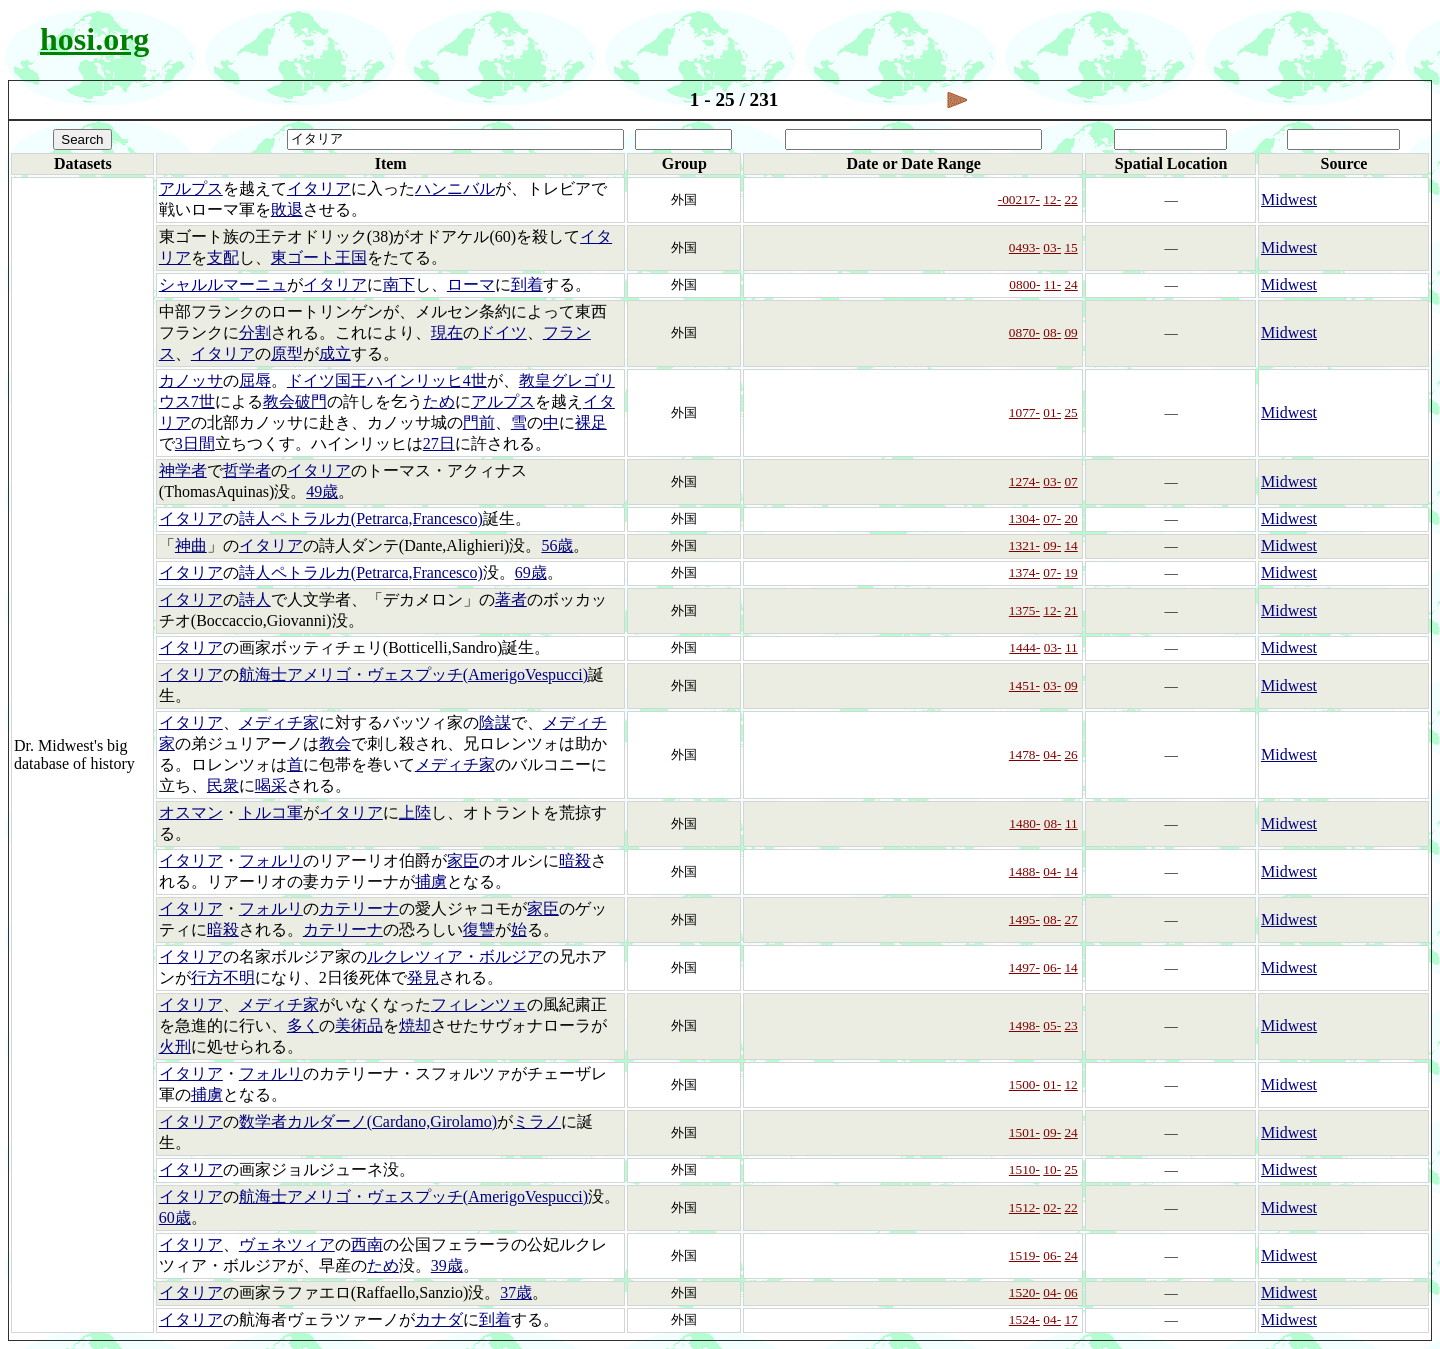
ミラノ (537, 1121)
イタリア (319, 188)
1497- (1024, 967)
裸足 (591, 422)
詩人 (255, 599)
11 (1071, 647)
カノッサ (191, 380)
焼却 (415, 1025)
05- (1052, 1025)
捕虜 (431, 881)
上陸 (415, 812)
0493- (1024, 247)
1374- (1024, 572)
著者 (511, 599)
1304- (1024, 518)
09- (1052, 545)
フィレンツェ (479, 1004)
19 (1070, 572)
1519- (1024, 1255)
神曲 (191, 545)
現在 (447, 332)
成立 (335, 353)
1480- (1024, 823)
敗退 (287, 209)
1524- (1024, 1319)
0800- (1024, 284)
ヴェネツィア (287, 1244)
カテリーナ (359, 908)
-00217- (1019, 199)
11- (1052, 284)
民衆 (223, 785)
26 (1070, 754)
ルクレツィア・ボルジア (455, 956)
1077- (1024, 412)
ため (439, 401)
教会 (335, 743)
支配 (223, 257)
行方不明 (223, 977)
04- (1052, 754)
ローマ (471, 284)
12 (1070, 1084)
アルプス (191, 188)
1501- (1024, 1132)
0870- (1024, 332)
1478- (1024, 754)
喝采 (271, 785)
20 (1070, 518)
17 (1070, 1319)
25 (1070, 412)
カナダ (439, 1319)
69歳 (531, 572)
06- (1052, 967)
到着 (527, 284)
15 (1070, 247)
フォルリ (271, 860)
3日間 (195, 443)
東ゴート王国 (319, 257)
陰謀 (495, 722)
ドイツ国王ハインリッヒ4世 (387, 380)
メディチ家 (279, 722)
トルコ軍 (271, 812)
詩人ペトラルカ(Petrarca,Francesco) (361, 518)
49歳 (322, 491)
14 (1070, 545)
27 (1070, 919)
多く (303, 1025)
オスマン (191, 812)
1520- (1024, 1292)
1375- (1024, 610)
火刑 (175, 1046)
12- (1052, 199)
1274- (1024, 481)
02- (1052, 1207)
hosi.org (94, 39)
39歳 (447, 1265)
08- (1052, 332)
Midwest (1289, 199)
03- (1052, 247)
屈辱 (255, 380)
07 (1070, 481)
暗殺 (575, 860)
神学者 (183, 470)
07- (1052, 518)
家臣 (463, 860)
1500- (1024, 1084)
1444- (1024, 647)
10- (1052, 1169)
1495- (1024, 919)
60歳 (175, 1217)
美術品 (359, 1025)
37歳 (516, 1292)
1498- (1024, 1025)
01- (1052, 412)
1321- (1024, 545)
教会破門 (295, 401)
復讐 (479, 929)
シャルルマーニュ (223, 284)
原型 (287, 353)
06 (1070, 1292)
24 (1070, 284)
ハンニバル (455, 188)
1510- (1024, 1169)
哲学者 (247, 470)
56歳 (557, 545)
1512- (1024, 1207)
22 (1070, 199)
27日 (439, 443)
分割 (255, 332)
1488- (1024, 871)
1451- (1024, 685)
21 (1070, 610)
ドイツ (503, 332)
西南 (367, 1244)
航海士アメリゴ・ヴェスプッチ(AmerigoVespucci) (413, 674)
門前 (479, 422)
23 (1070, 1025)
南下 (399, 284)
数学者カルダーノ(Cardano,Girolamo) (368, 1121)
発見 (423, 977)
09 (1070, 332)
